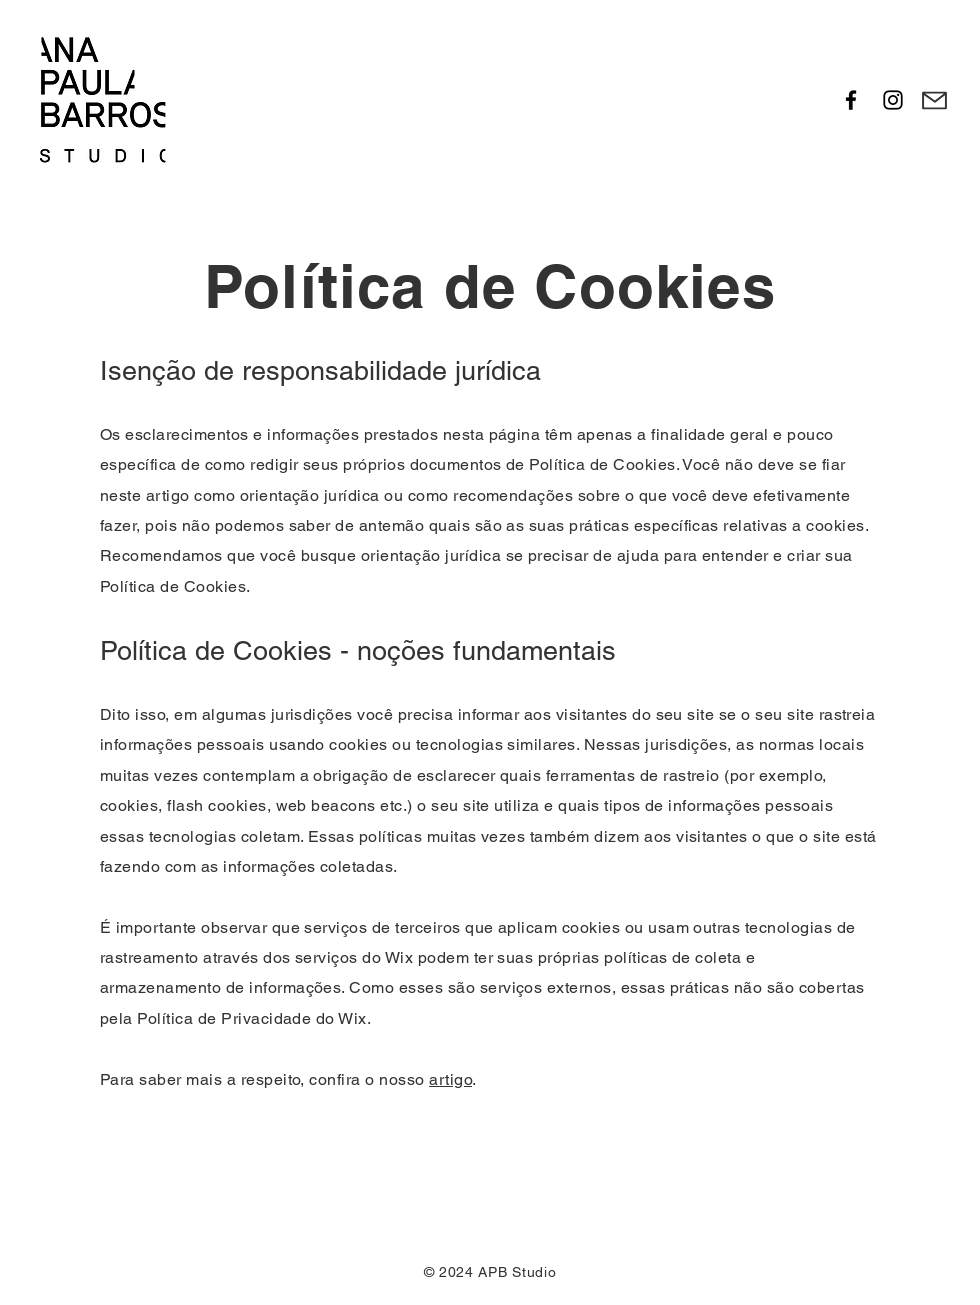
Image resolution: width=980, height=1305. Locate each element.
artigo (450, 1079)
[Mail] (934, 100)
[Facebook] (851, 100)
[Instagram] (893, 100)
